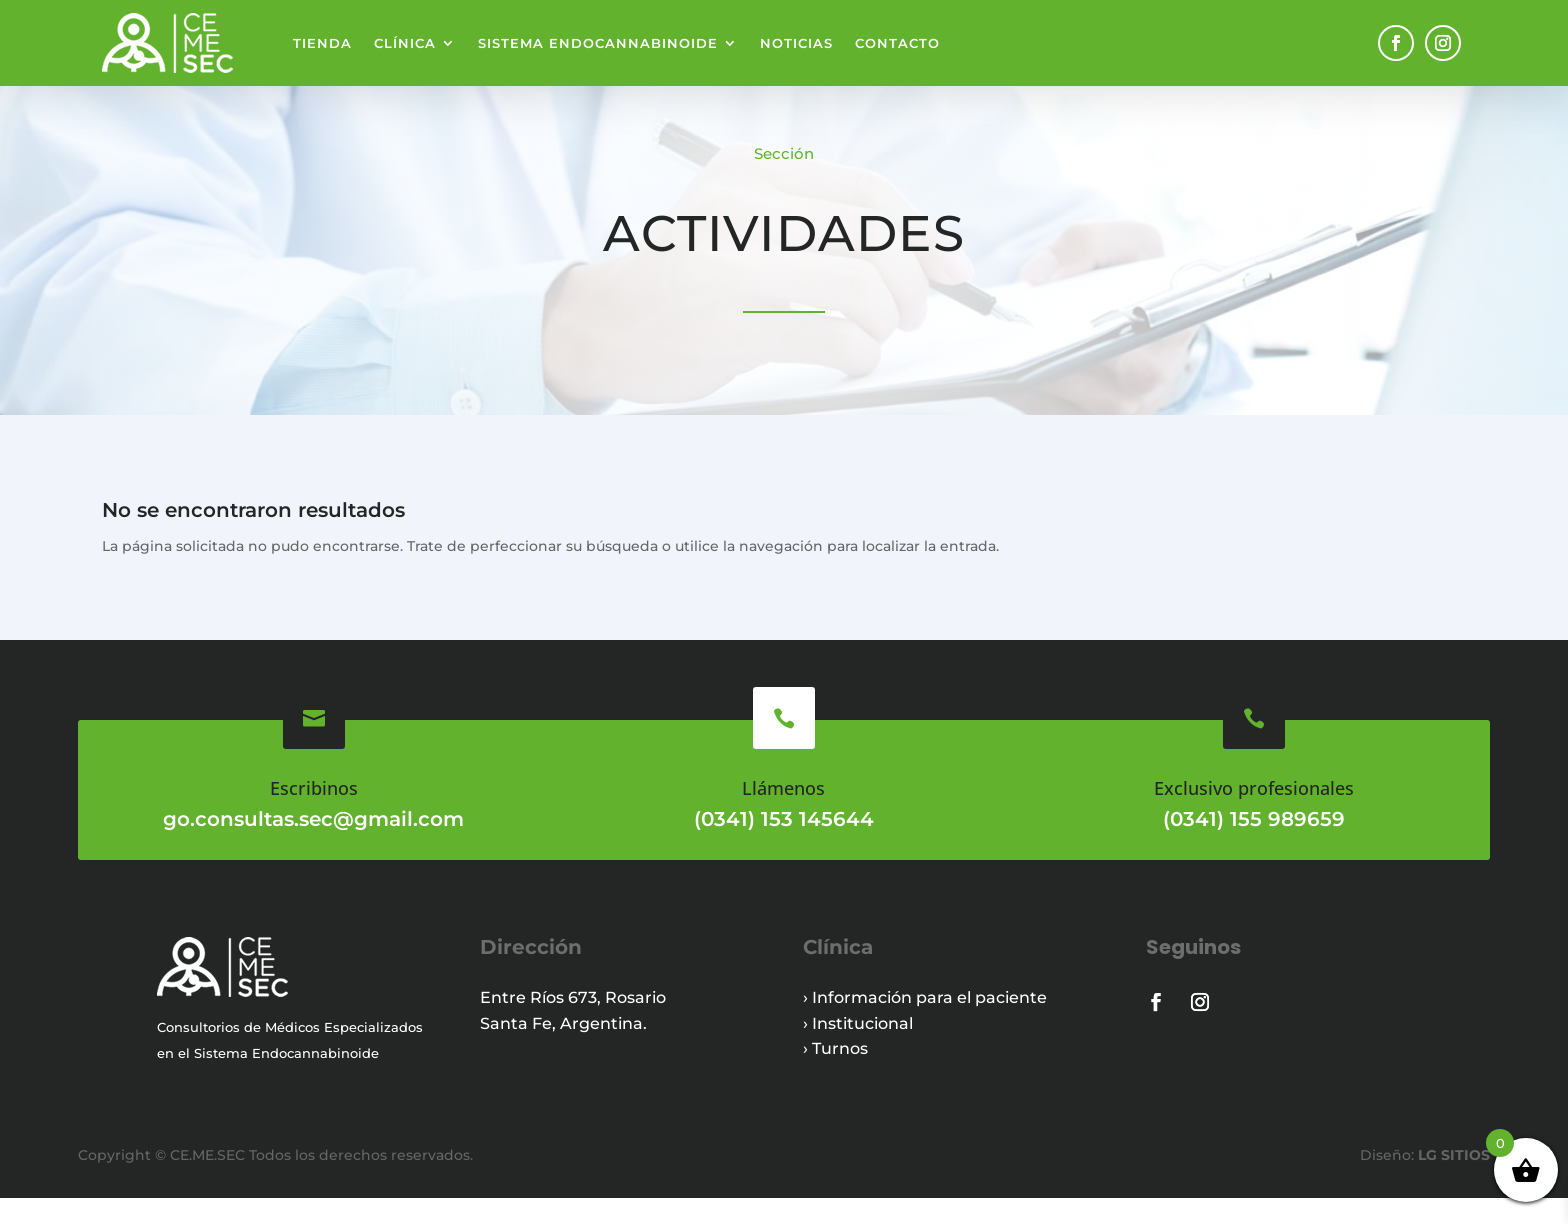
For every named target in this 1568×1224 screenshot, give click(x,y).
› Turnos (835, 1074)
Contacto (897, 43)
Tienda (322, 43)
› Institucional (858, 1049)
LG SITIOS (1452, 1181)
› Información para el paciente (925, 1023)
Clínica (405, 43)
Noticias (796, 43)
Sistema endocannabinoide (598, 43)
